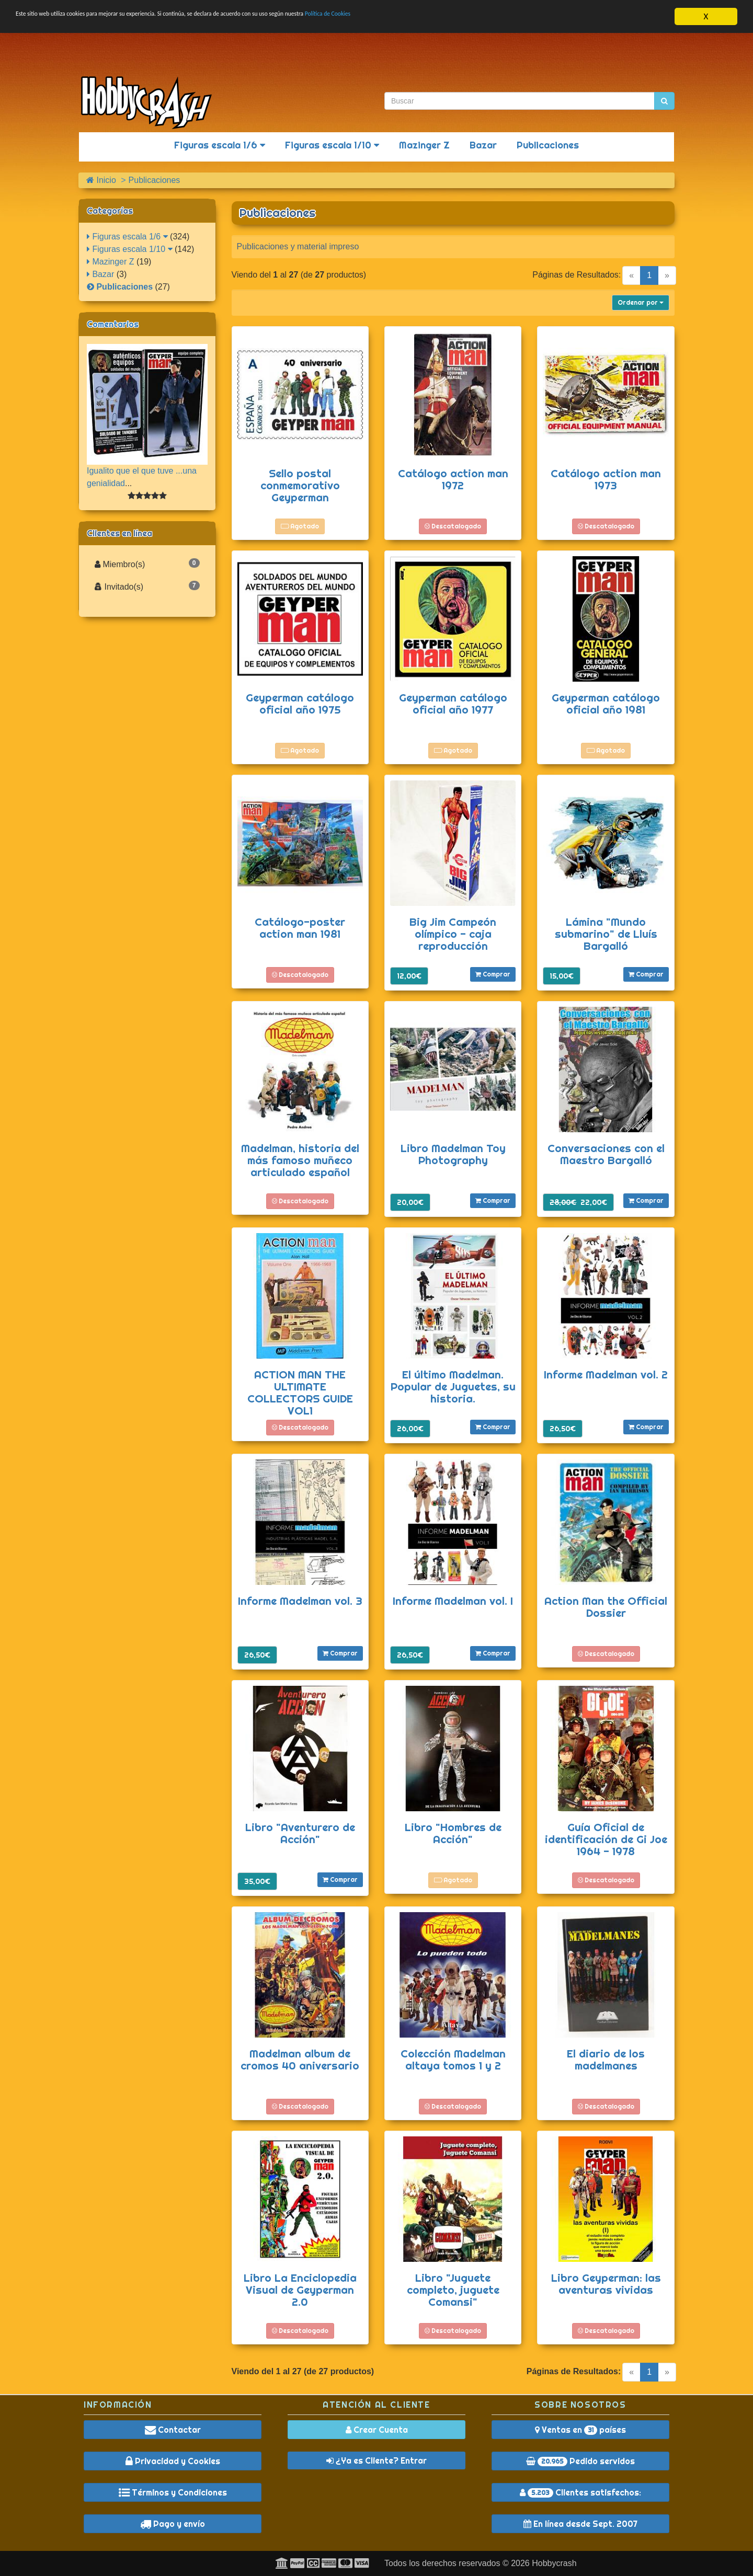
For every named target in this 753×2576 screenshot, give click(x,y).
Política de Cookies (475, 17)
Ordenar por (641, 302)
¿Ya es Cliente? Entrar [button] (376, 2460)
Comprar (492, 974)
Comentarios (113, 324)
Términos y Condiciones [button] (173, 2492)
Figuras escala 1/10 (332, 145)
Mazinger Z (424, 145)
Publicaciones (548, 145)
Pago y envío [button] (172, 2523)
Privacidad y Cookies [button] (173, 2461)
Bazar (483, 145)
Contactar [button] (173, 2429)
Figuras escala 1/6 (219, 145)
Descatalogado (453, 526)
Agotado (300, 526)
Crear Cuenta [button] (377, 2429)
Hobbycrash (554, 2563)
